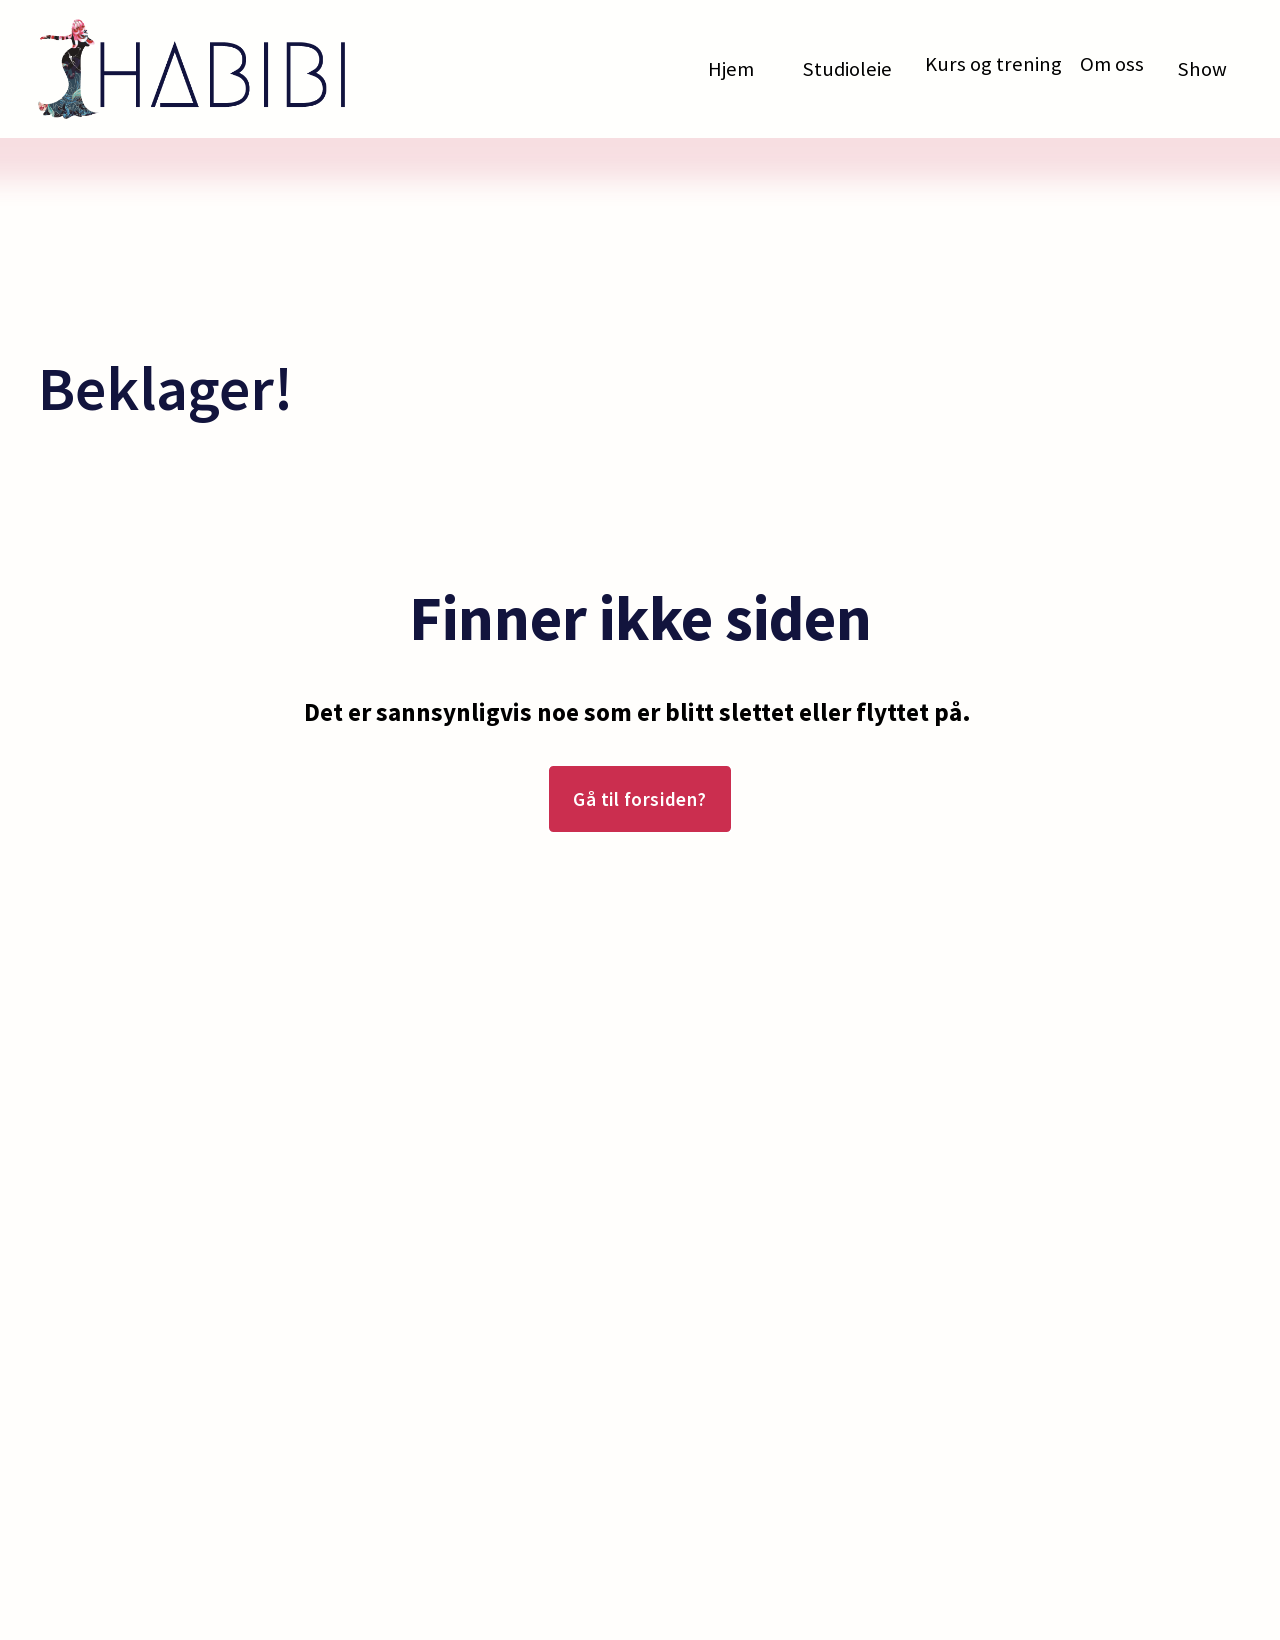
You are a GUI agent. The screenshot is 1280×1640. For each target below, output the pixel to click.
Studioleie (847, 69)
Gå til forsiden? (639, 799)
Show (1202, 69)
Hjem (731, 69)
